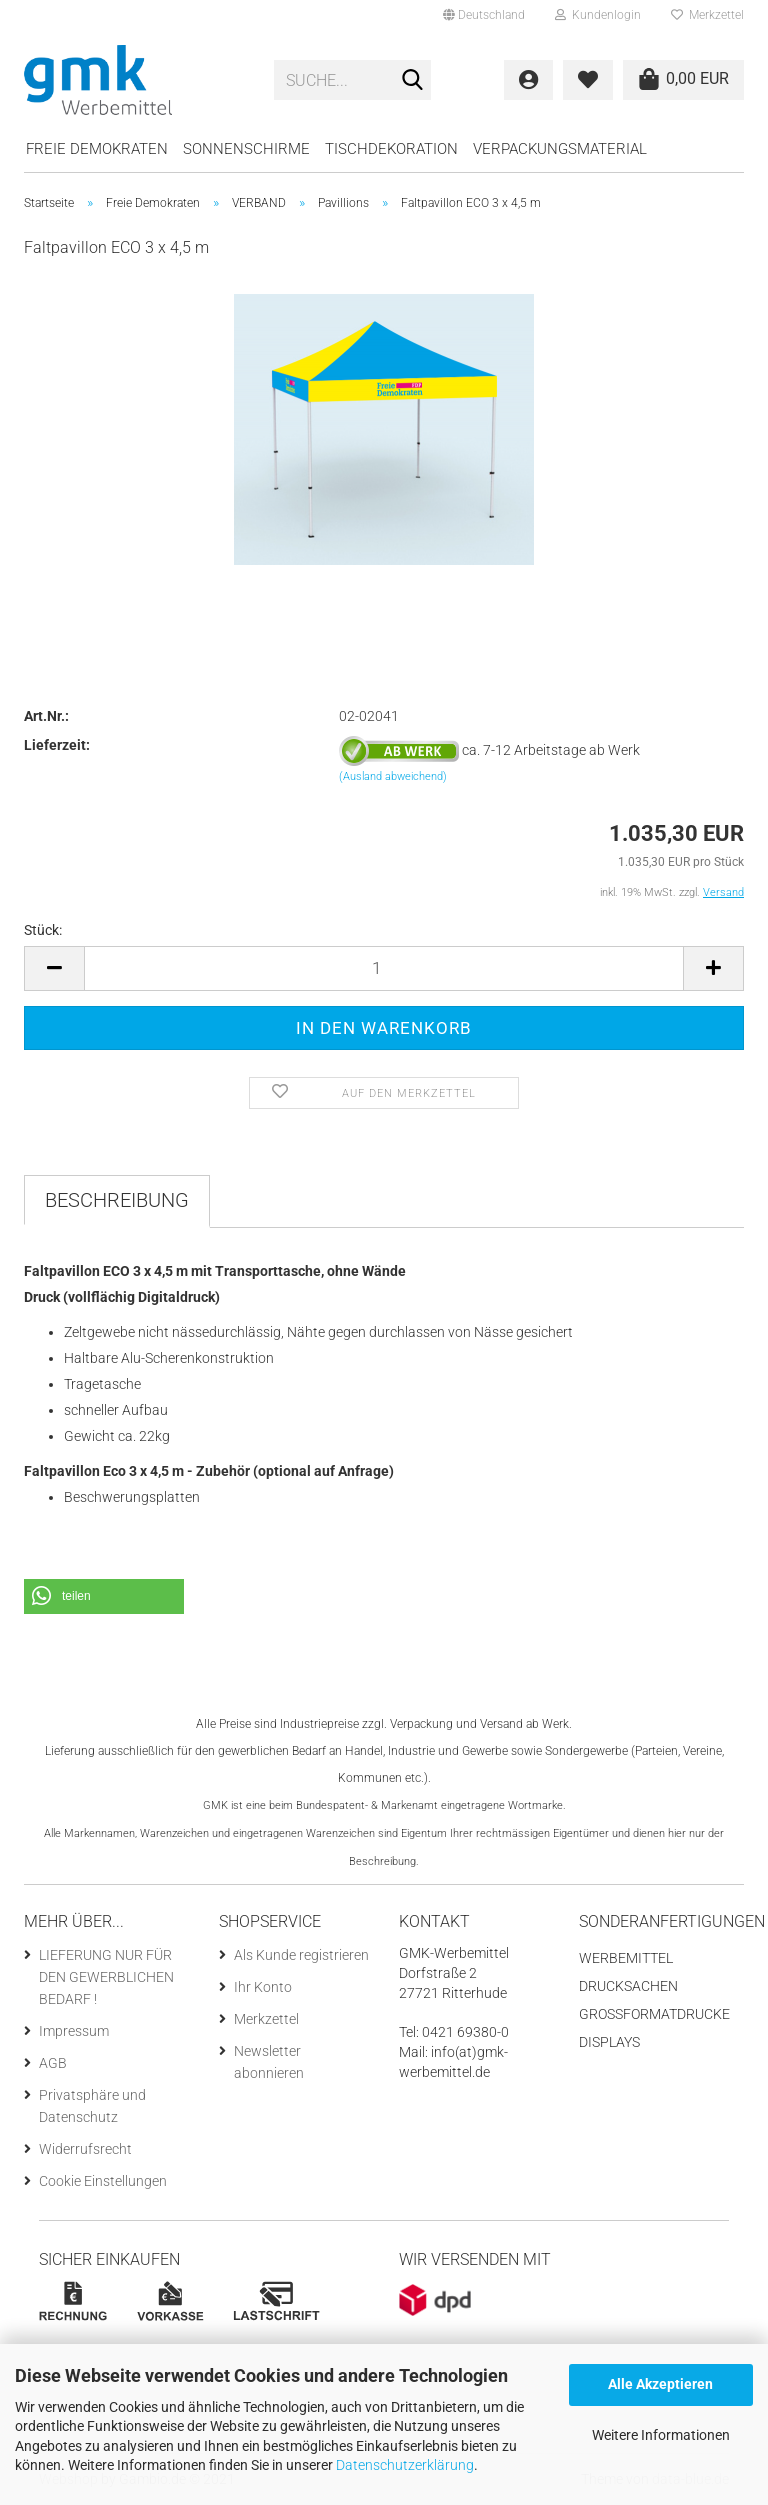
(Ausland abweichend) (393, 776)
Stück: (43, 930)
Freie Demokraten (97, 149)
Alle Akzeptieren (660, 2384)
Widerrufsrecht (85, 2149)
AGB (53, 2063)
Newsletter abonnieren (269, 2062)
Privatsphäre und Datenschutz (92, 2106)
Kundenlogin (598, 15)
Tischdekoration (391, 149)
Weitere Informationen (661, 2435)
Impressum (74, 2031)
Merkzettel (707, 15)
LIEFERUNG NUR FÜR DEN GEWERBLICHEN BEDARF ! (106, 1977)
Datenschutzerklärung (405, 2465)
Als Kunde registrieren (301, 1955)
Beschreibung (117, 1200)
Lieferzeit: (57, 745)
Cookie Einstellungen (103, 2181)
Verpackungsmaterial (560, 149)
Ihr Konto (263, 1987)
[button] (104, 1596)
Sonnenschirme (246, 149)
